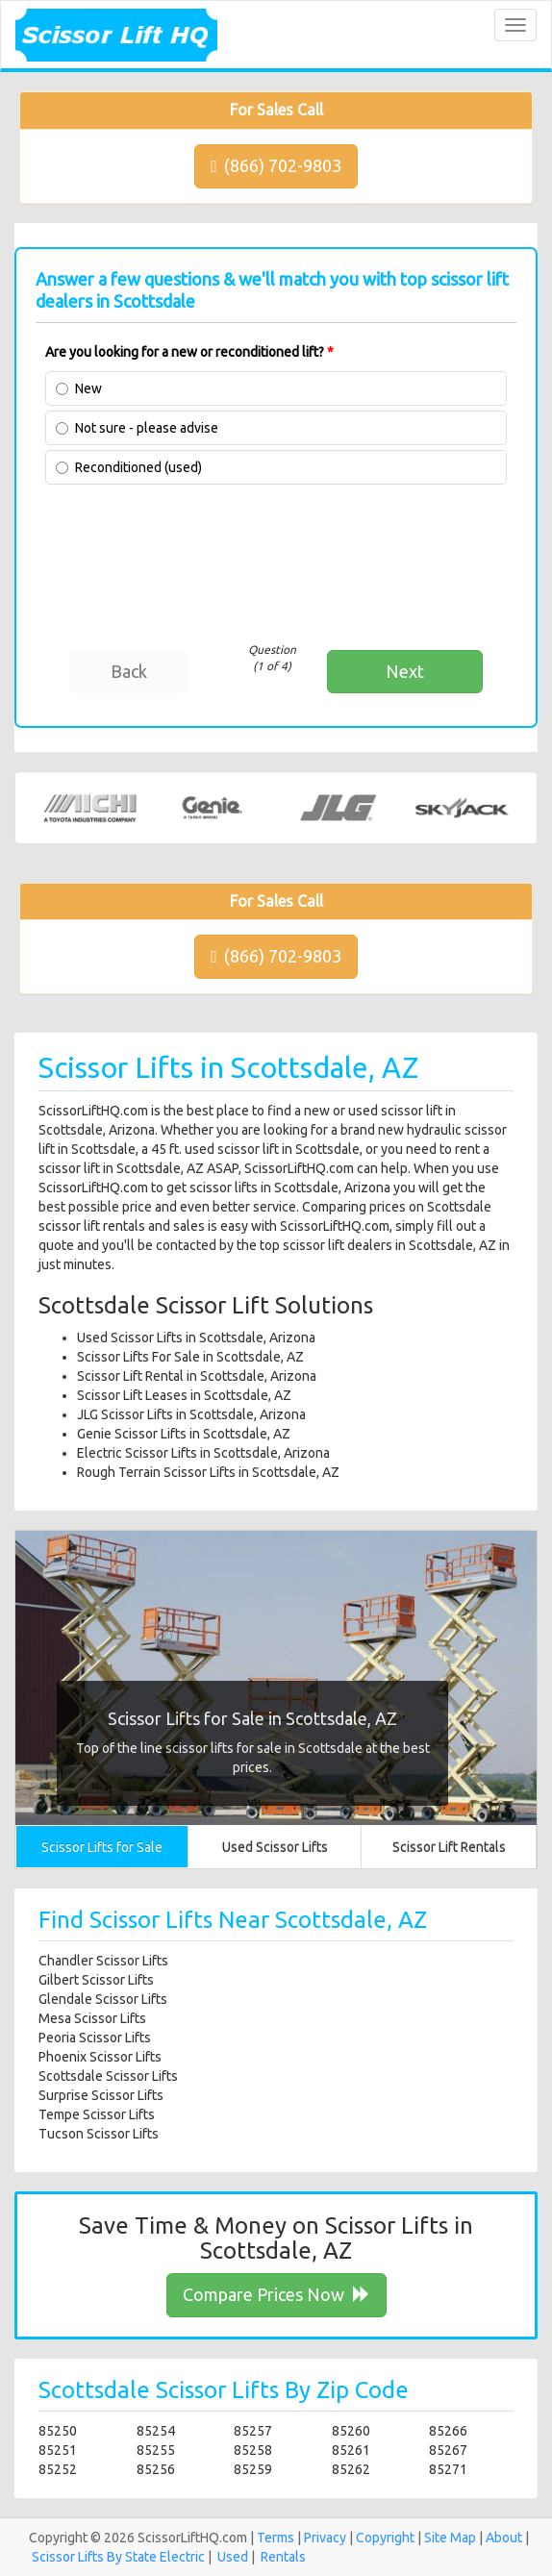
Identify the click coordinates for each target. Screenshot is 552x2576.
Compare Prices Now (276, 2294)
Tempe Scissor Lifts (96, 2114)
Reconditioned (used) (138, 467)
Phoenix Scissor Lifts (100, 2056)
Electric (182, 2556)
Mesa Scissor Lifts (92, 2018)
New (88, 388)
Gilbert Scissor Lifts (96, 1980)
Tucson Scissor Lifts (98, 2133)
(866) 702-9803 (276, 165)
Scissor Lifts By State (94, 2556)
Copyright (385, 2537)
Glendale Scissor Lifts (102, 1999)
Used (232, 2556)
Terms (275, 2537)
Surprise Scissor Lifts (100, 2095)
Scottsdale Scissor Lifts (108, 2076)
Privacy (325, 2537)
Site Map (450, 2537)
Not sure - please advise (146, 428)
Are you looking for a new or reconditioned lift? (189, 352)
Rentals (283, 2556)
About (504, 2537)
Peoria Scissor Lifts (94, 2037)
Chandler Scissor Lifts (103, 1960)
